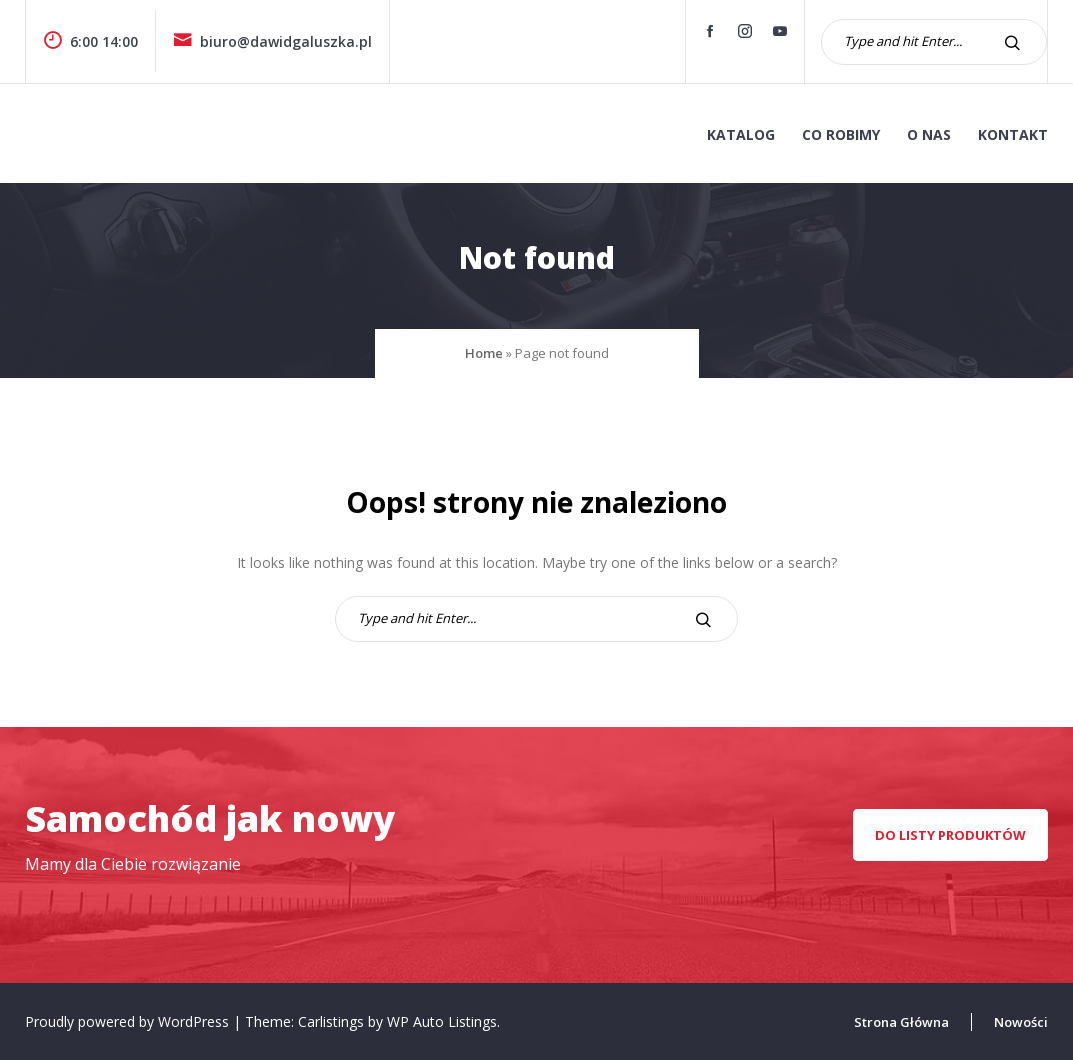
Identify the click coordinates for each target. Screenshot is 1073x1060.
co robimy (841, 134)
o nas (929, 134)
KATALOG (741, 134)
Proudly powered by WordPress (129, 1021)
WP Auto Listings (442, 1021)
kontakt (1013, 134)
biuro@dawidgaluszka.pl (272, 41)
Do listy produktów (950, 835)
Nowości (1021, 1022)
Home (484, 353)
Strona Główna (901, 1022)
